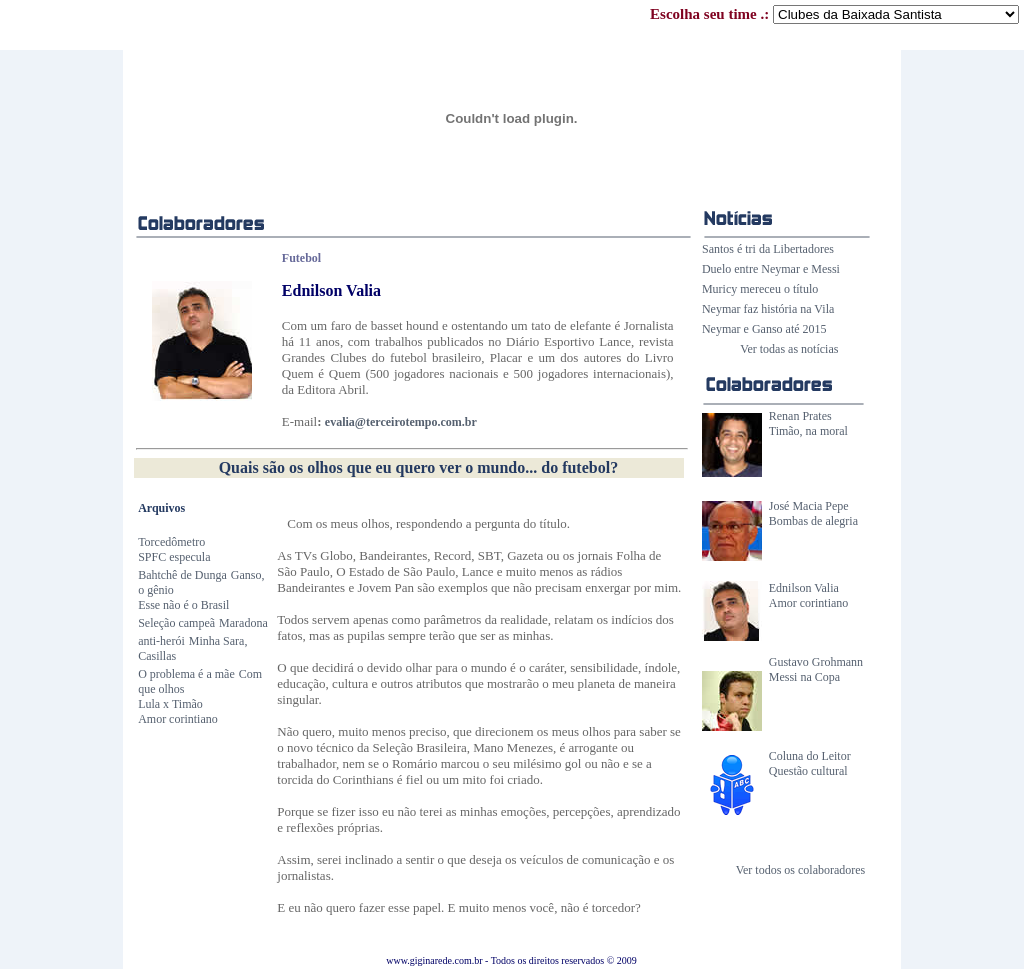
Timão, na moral (808, 431)
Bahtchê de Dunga (182, 575)
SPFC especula (174, 557)
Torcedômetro (171, 542)
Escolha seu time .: (834, 14)
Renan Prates (800, 416)
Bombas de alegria (813, 521)
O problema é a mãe (186, 674)
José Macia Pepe (809, 506)
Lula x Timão (170, 704)
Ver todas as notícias (789, 349)
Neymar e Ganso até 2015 (764, 329)
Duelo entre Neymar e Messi (771, 269)
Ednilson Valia (804, 588)
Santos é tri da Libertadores (768, 249)
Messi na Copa (804, 677)
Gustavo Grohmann (816, 662)
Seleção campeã (176, 623)
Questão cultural (808, 771)
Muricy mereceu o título (760, 289)
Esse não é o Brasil (183, 605)
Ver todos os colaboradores (801, 870)
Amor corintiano (809, 603)
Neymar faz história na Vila (768, 309)
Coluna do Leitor (810, 756)
